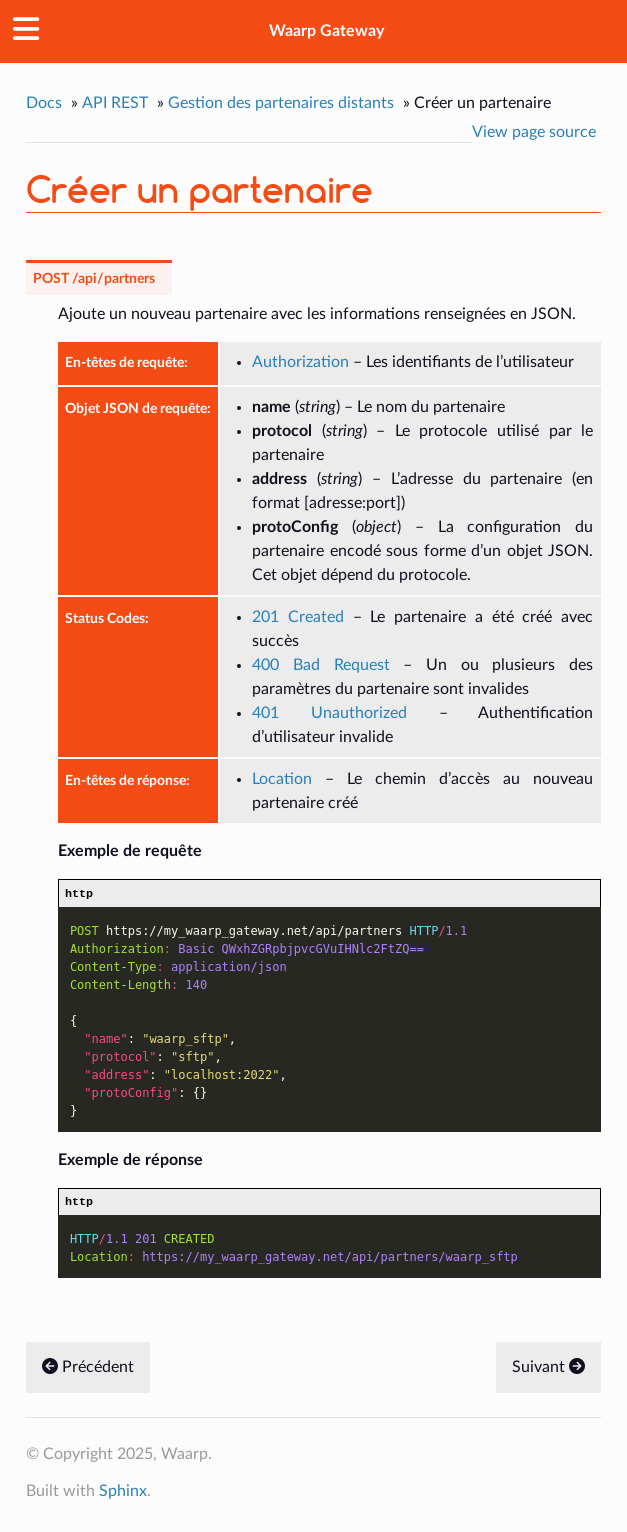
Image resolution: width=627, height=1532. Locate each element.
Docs (44, 103)
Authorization (300, 362)
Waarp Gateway (326, 31)
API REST (115, 103)
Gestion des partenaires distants (281, 103)
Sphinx (123, 1496)
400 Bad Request (320, 665)
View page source (534, 132)
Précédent (88, 1372)
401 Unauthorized (329, 713)
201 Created (298, 617)
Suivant (548, 1372)
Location (282, 779)
